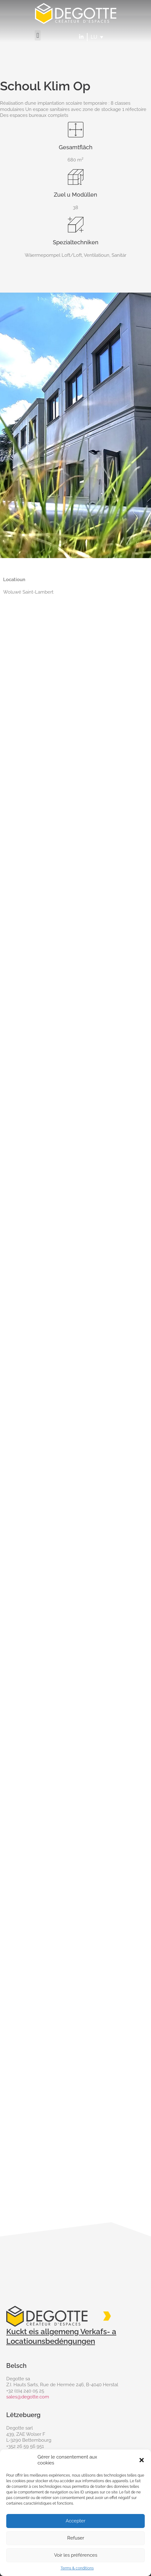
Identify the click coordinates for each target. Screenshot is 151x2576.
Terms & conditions (77, 2568)
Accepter (75, 2521)
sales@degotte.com (27, 2397)
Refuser (75, 2538)
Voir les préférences (75, 2555)
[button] (141, 2460)
